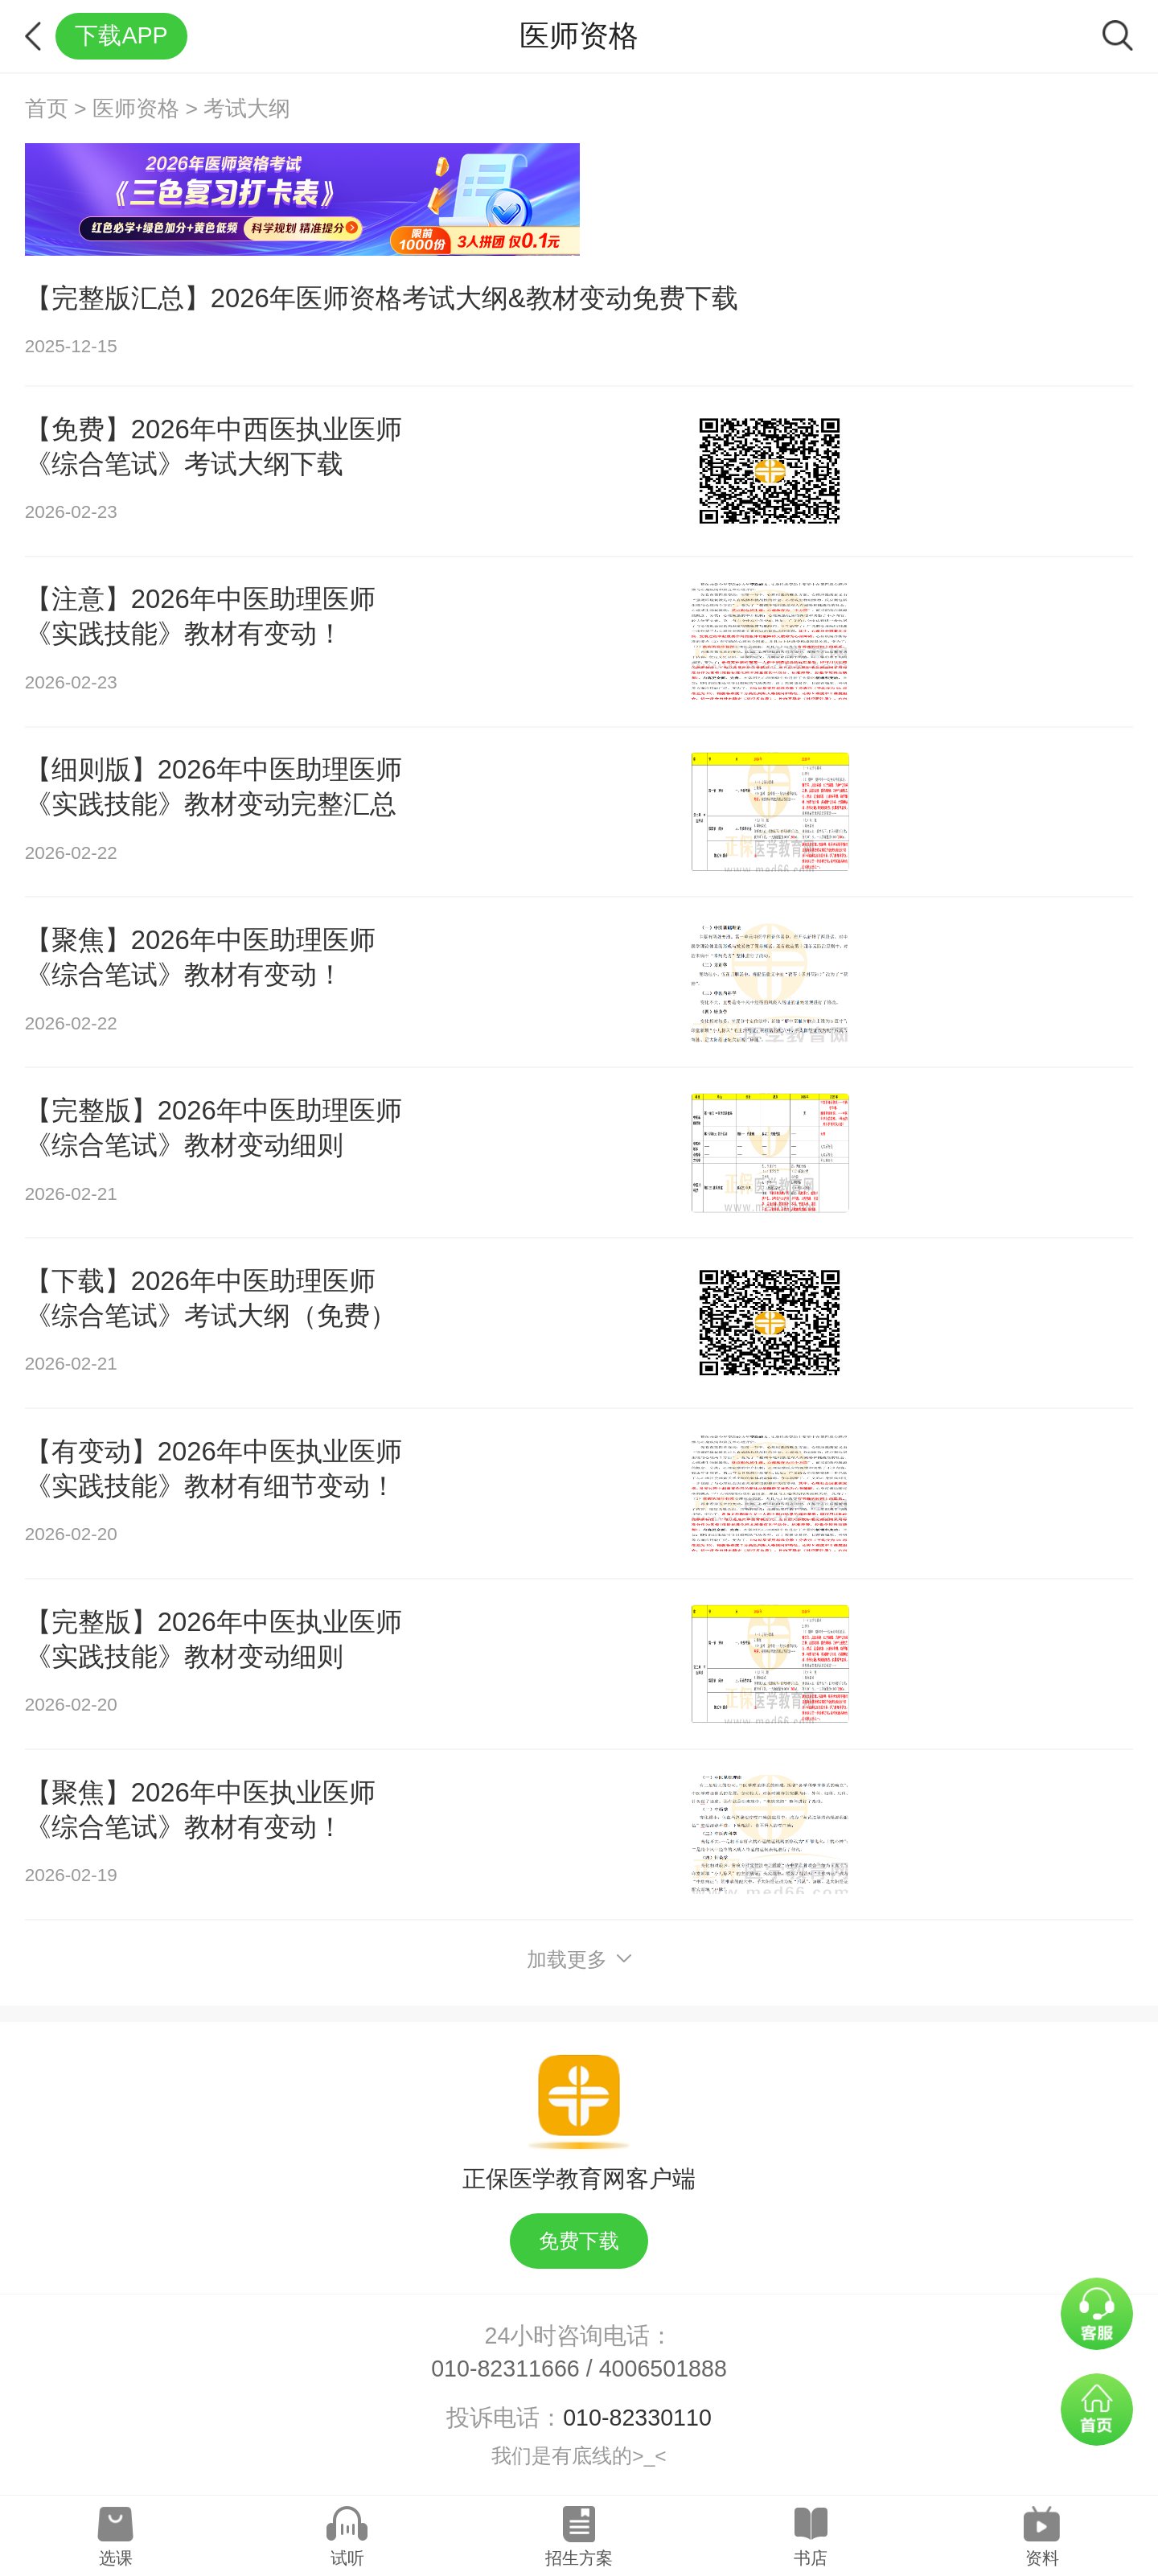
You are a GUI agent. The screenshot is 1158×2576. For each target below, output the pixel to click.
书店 (810, 2558)
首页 (46, 109)
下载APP (121, 35)
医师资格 (135, 109)
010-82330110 (637, 2417)
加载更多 (579, 1959)
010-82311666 (505, 2368)
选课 (116, 2558)
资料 (1042, 2558)
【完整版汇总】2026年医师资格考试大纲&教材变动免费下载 (381, 298)
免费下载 (579, 2241)
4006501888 (663, 2368)
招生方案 (579, 2558)
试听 (347, 2558)
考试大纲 (246, 109)
